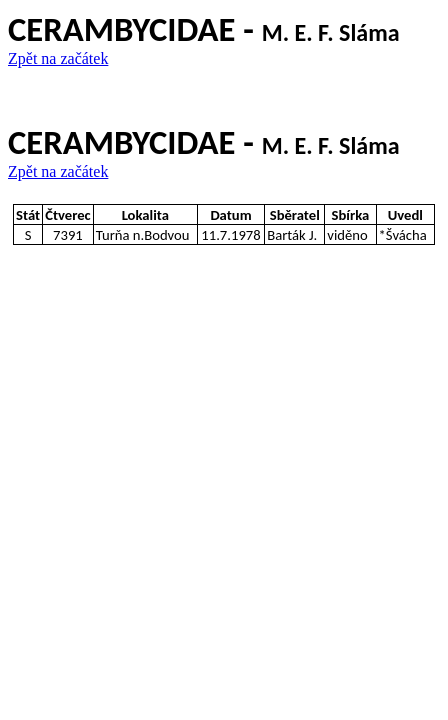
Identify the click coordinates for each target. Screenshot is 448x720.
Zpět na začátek (58, 58)
